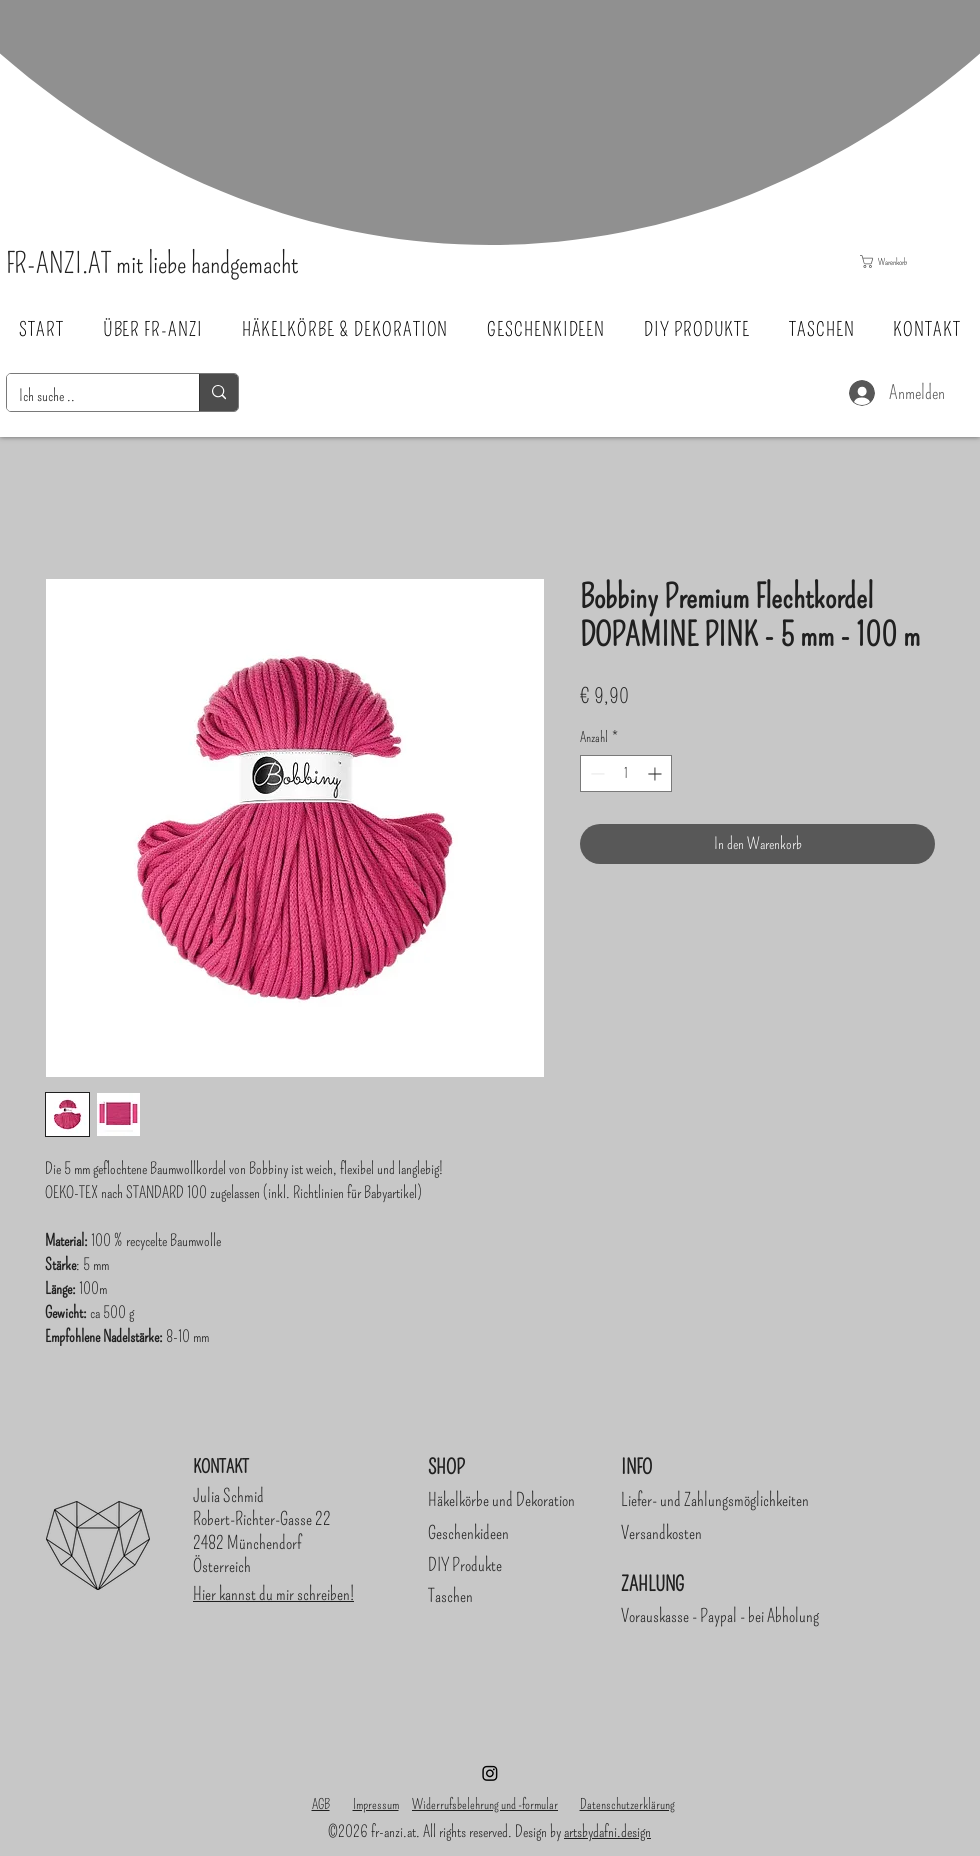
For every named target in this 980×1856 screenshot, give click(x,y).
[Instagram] (490, 1773)
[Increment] (656, 773)
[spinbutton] (626, 773)
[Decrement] (595, 773)
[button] (909, 261)
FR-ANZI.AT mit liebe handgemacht (152, 263)
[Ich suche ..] (88, 396)
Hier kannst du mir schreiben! (273, 1594)
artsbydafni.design (607, 1831)
